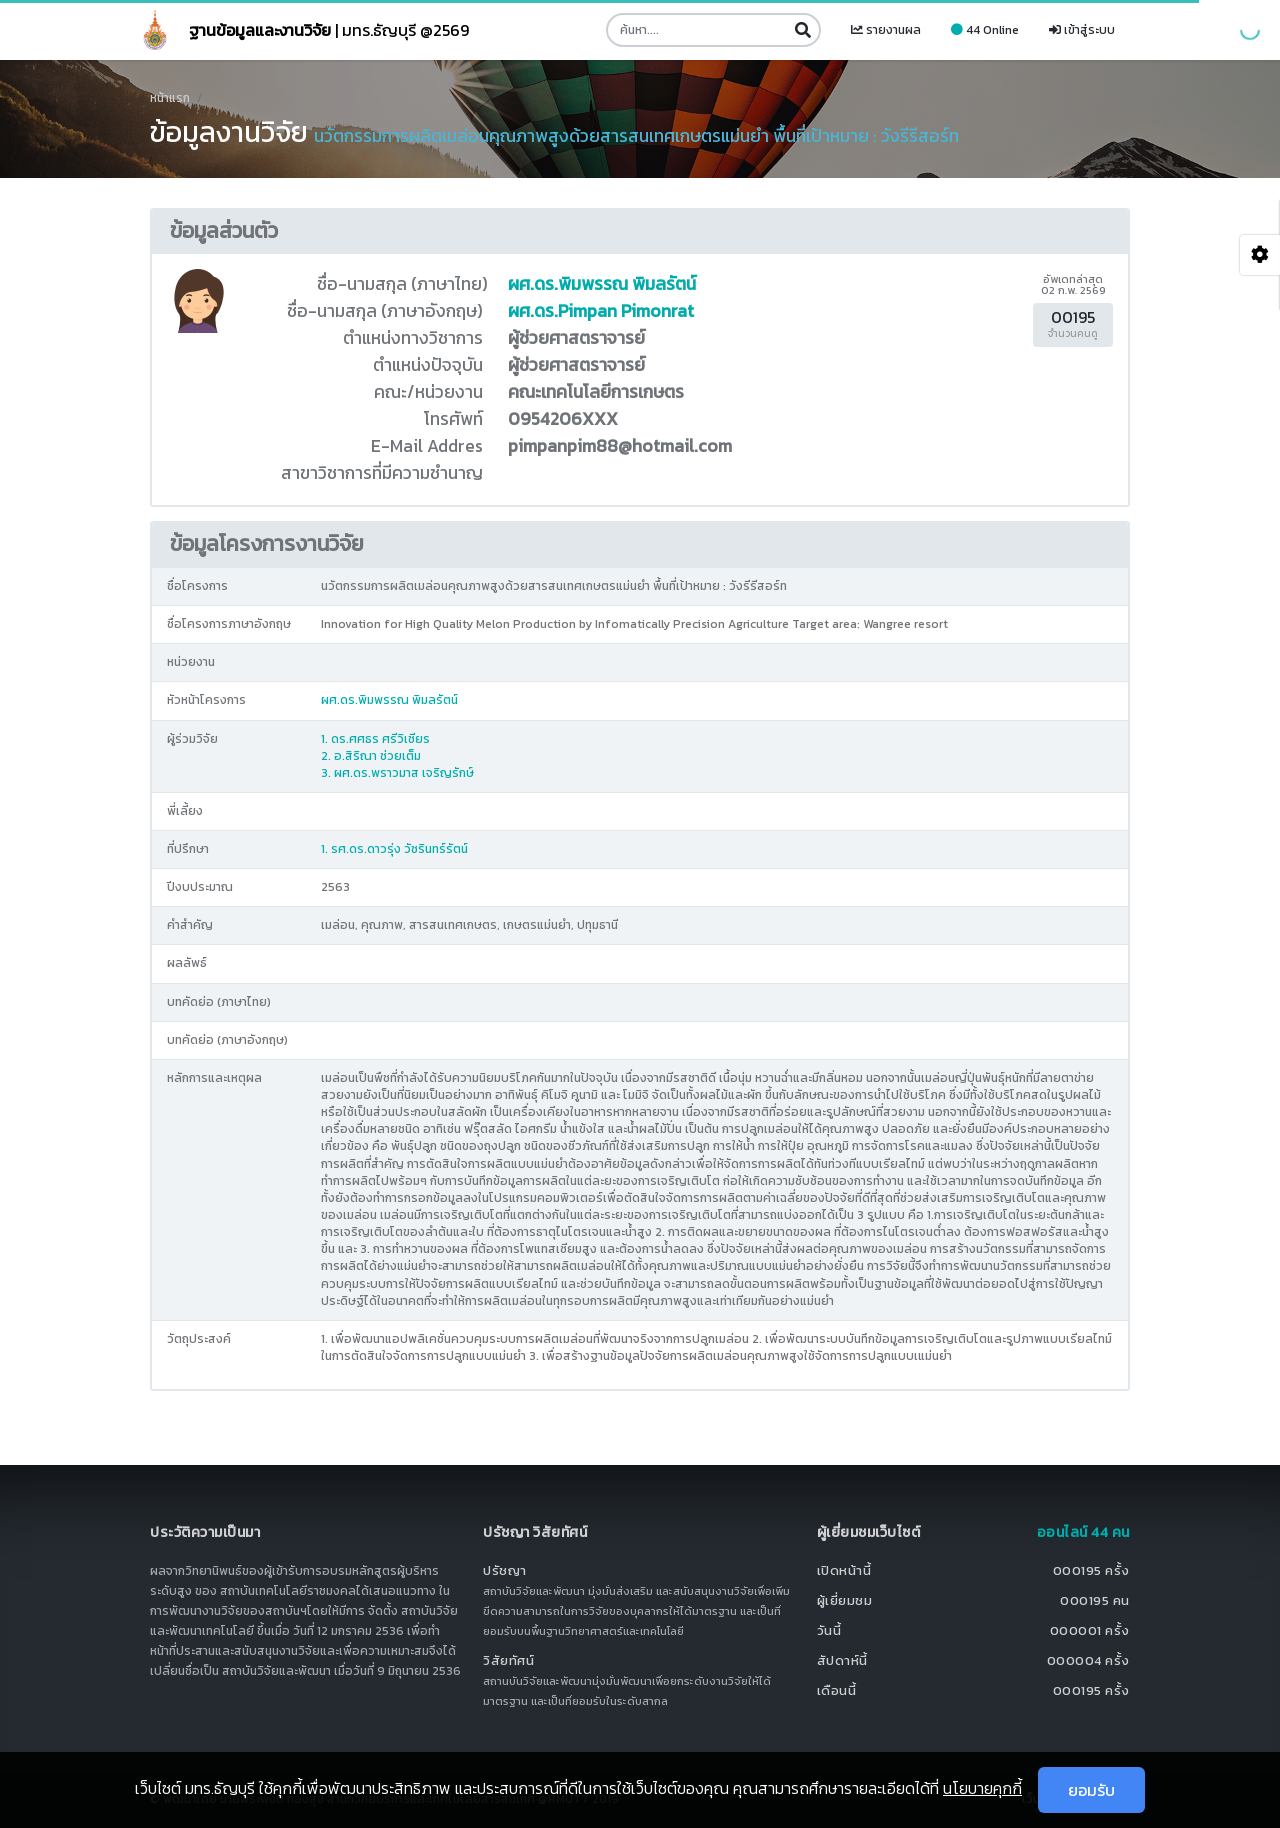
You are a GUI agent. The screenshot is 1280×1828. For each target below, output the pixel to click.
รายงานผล (886, 30)
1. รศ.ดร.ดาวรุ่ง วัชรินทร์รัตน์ (394, 849)
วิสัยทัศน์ (508, 1660)
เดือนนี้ (837, 1690)
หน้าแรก (170, 98)
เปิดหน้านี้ (844, 1570)
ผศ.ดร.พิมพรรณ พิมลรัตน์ (602, 284)
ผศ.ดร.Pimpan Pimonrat (601, 311)
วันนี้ (829, 1630)
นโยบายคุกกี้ (982, 1788)
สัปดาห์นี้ (842, 1660)
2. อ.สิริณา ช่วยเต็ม (371, 756)
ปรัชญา (505, 1570)
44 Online (985, 30)
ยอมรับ (1091, 1790)
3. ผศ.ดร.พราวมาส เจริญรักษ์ (397, 773)
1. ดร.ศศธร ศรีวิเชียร (375, 739)
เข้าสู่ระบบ (1082, 30)
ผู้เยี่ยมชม (845, 1600)
